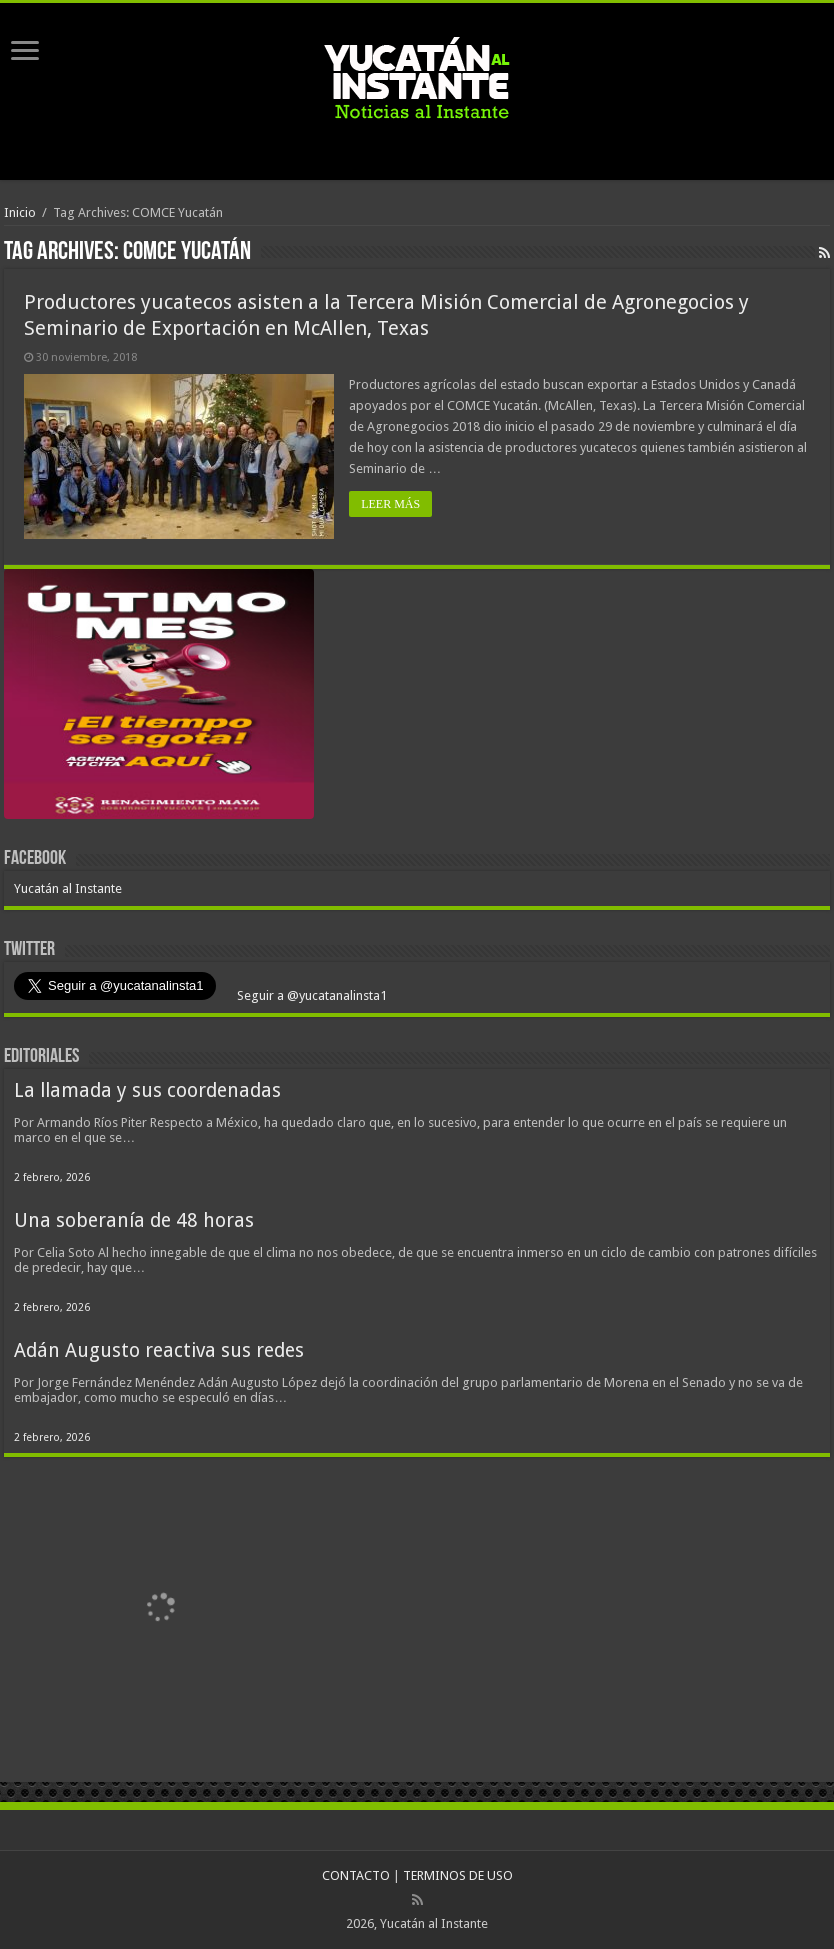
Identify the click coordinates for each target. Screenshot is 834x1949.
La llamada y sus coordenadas (147, 1090)
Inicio (20, 212)
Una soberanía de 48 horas (134, 1220)
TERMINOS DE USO (458, 1875)
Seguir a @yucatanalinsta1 (310, 995)
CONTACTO (356, 1875)
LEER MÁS (390, 504)
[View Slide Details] (159, 698)
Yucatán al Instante (68, 888)
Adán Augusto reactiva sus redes (159, 1350)
